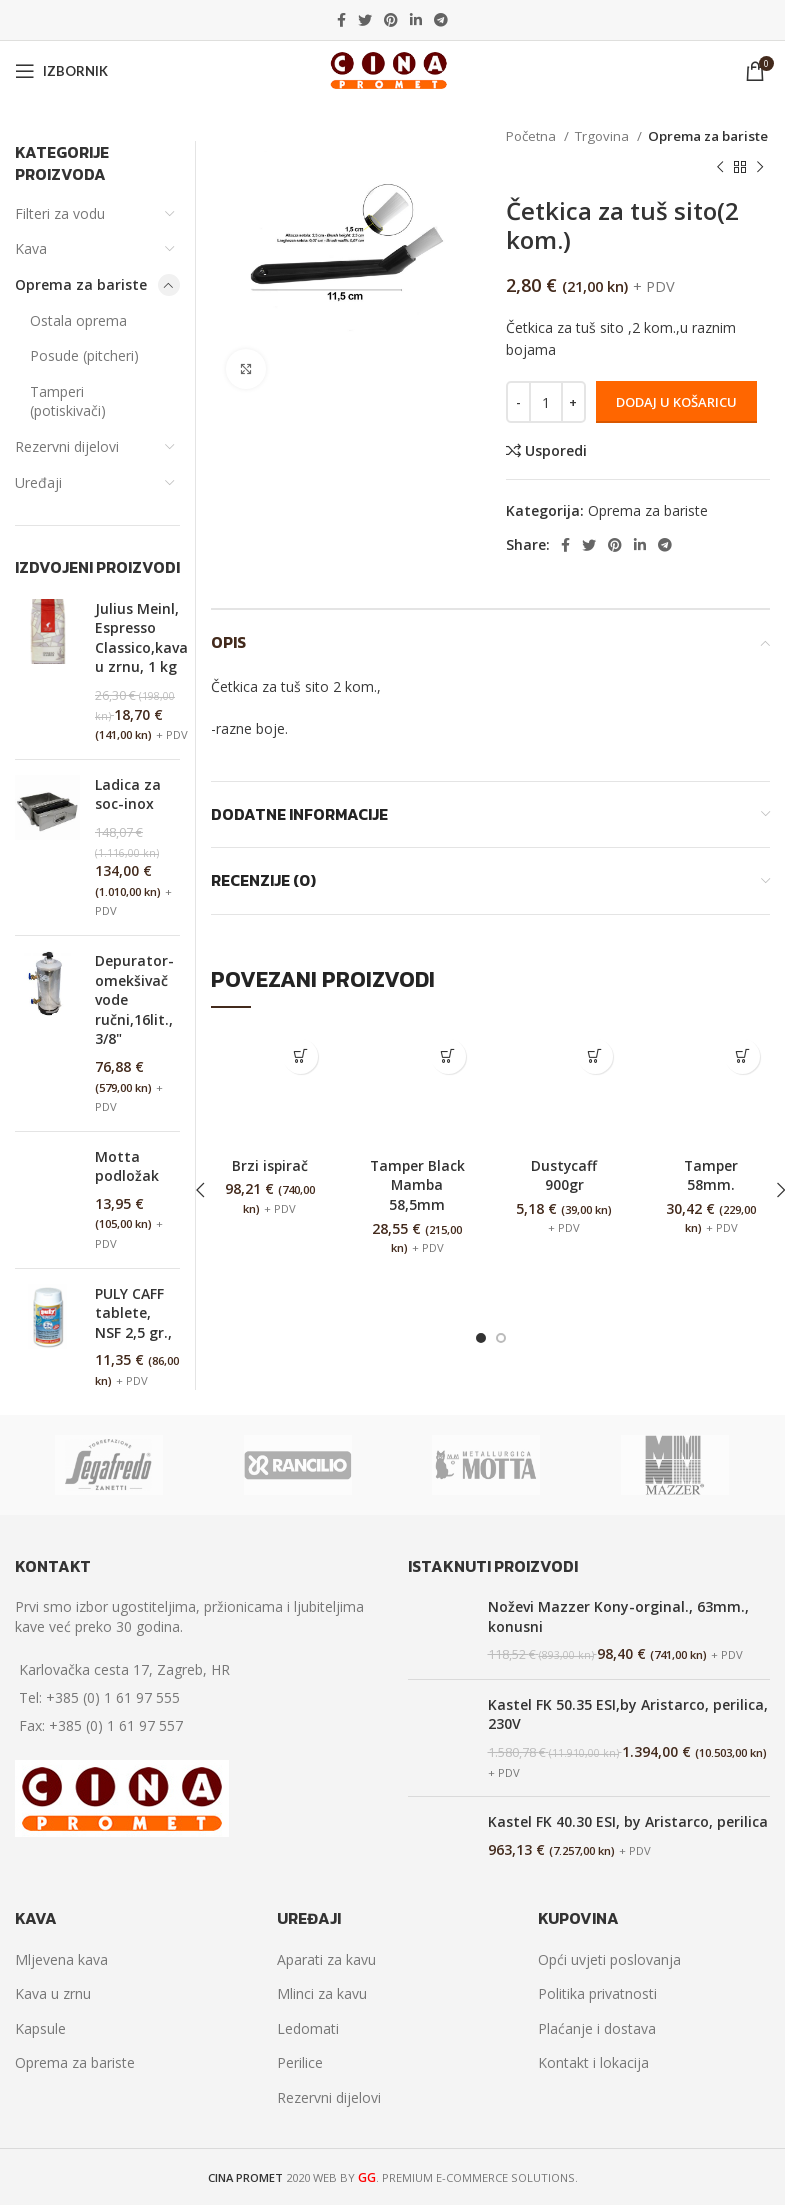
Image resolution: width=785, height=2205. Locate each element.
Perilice (300, 2062)
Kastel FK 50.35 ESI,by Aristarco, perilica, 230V (628, 1714)
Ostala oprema (78, 320)
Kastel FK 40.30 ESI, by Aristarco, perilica (628, 1821)
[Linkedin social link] (416, 20)
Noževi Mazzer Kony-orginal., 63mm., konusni (618, 1616)
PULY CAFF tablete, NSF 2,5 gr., (133, 1313)
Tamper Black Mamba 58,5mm (417, 1185)
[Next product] (760, 167)
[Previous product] (720, 167)
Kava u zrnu (53, 1993)
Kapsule (40, 2028)
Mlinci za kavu (322, 1993)
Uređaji (38, 482)
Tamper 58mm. (711, 1175)
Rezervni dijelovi (67, 446)
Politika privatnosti (597, 1993)
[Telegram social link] (441, 20)
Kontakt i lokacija (593, 2062)
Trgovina (603, 136)
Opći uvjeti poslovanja (609, 1959)
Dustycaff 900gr (564, 1175)
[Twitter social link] (365, 20)
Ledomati (308, 2028)
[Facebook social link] (341, 20)
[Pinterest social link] (391, 20)
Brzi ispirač (269, 1165)
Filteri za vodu (60, 213)
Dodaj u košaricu (676, 402)
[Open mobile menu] (61, 71)
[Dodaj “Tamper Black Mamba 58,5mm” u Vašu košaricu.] (448, 1056)
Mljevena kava (61, 1959)
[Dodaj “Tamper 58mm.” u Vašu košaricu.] (742, 1056)
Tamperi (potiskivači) (68, 401)
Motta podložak (127, 1166)
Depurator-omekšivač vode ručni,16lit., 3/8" (134, 999)
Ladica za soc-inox (128, 794)
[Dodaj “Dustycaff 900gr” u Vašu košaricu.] (595, 1056)
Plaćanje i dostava (597, 2028)
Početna (532, 136)
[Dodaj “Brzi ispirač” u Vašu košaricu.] (300, 1056)
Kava (31, 248)
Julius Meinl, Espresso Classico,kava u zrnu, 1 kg (141, 638)
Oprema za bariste (708, 136)
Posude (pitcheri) (84, 355)
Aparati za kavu (326, 1959)
